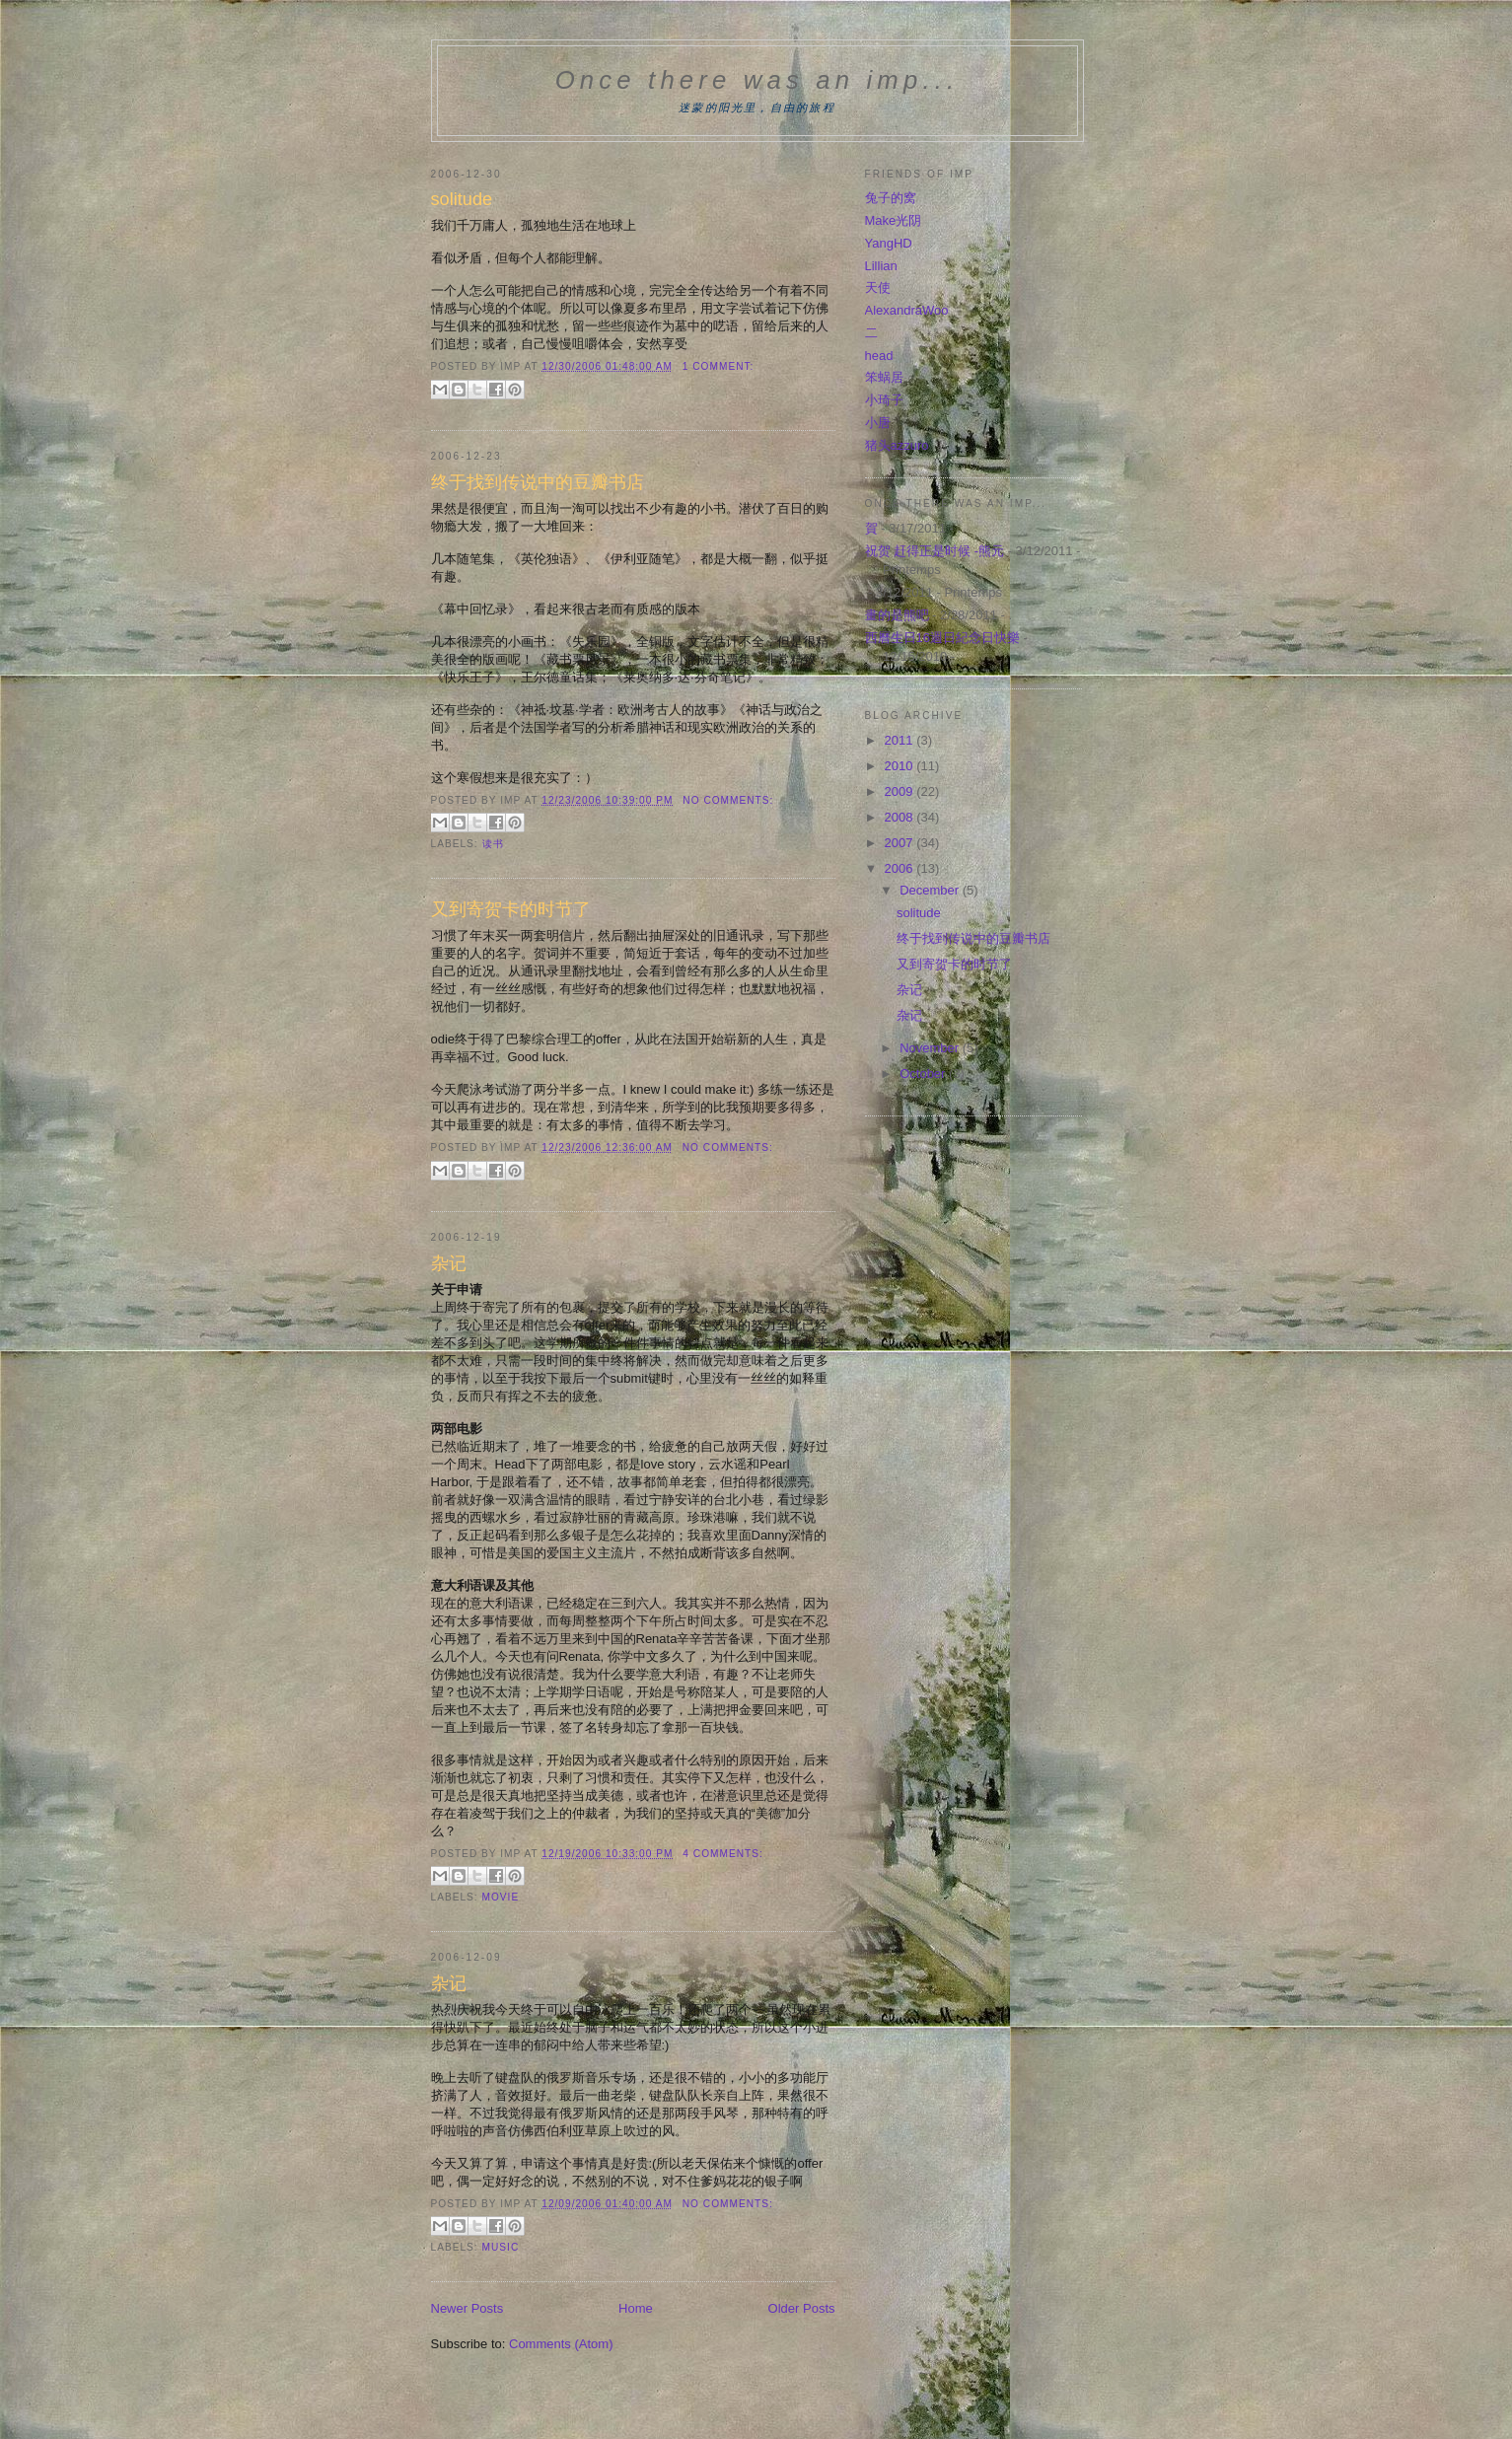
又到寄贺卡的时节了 (511, 909)
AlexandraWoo (907, 310)
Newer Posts (467, 2308)
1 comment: (719, 366)
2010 (901, 765)
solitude (462, 199)
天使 (878, 287)
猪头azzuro (897, 445)
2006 (901, 868)
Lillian (881, 265)
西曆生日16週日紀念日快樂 (942, 637)
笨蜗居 (884, 377)
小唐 (878, 422)
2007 (901, 842)
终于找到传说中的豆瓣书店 (537, 482)
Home (635, 2308)
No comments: (728, 800)
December (931, 890)
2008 (901, 817)
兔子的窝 (890, 197)
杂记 (449, 1263)
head (879, 355)
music (501, 2247)
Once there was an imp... (757, 80)
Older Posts (801, 2308)
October (924, 1073)
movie (501, 1897)
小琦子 (884, 400)
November (931, 1047)
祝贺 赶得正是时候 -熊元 (935, 550)
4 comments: (722, 1853)
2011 (901, 740)
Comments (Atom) (560, 2343)
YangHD (888, 243)
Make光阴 (893, 220)
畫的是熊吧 (897, 615)
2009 (901, 791)
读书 (493, 843)
